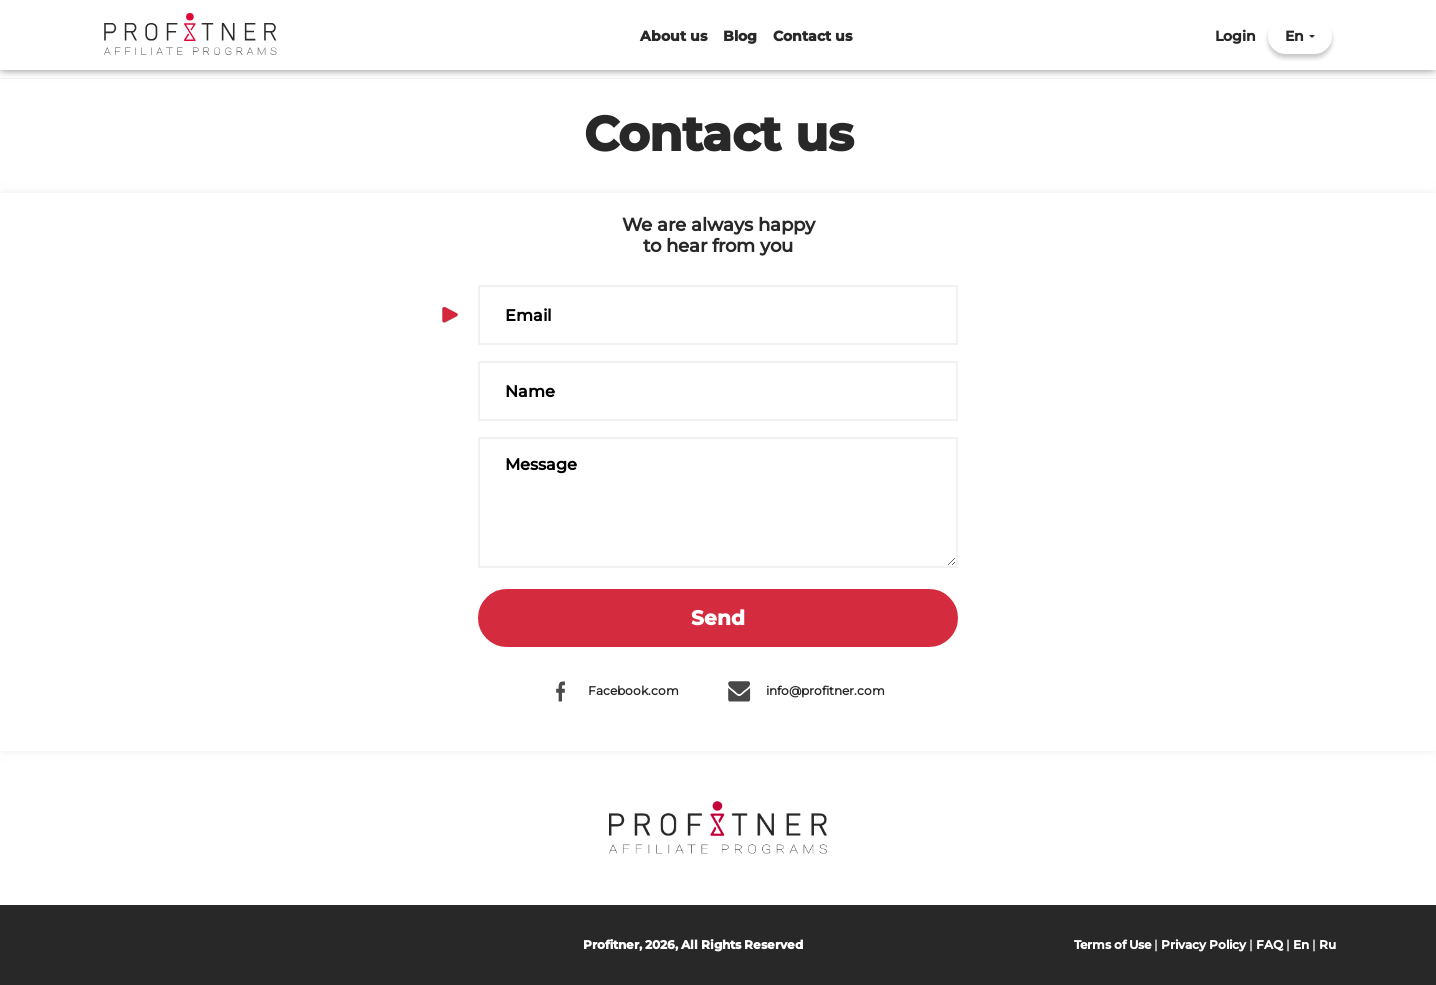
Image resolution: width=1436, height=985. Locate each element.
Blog (740, 36)
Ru (1327, 944)
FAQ (1269, 944)
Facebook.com (633, 690)
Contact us (812, 36)
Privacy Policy (1203, 944)
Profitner (190, 34)
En (1294, 36)
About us (673, 36)
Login (1235, 36)
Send (718, 618)
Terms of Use (1112, 944)
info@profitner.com (825, 690)
